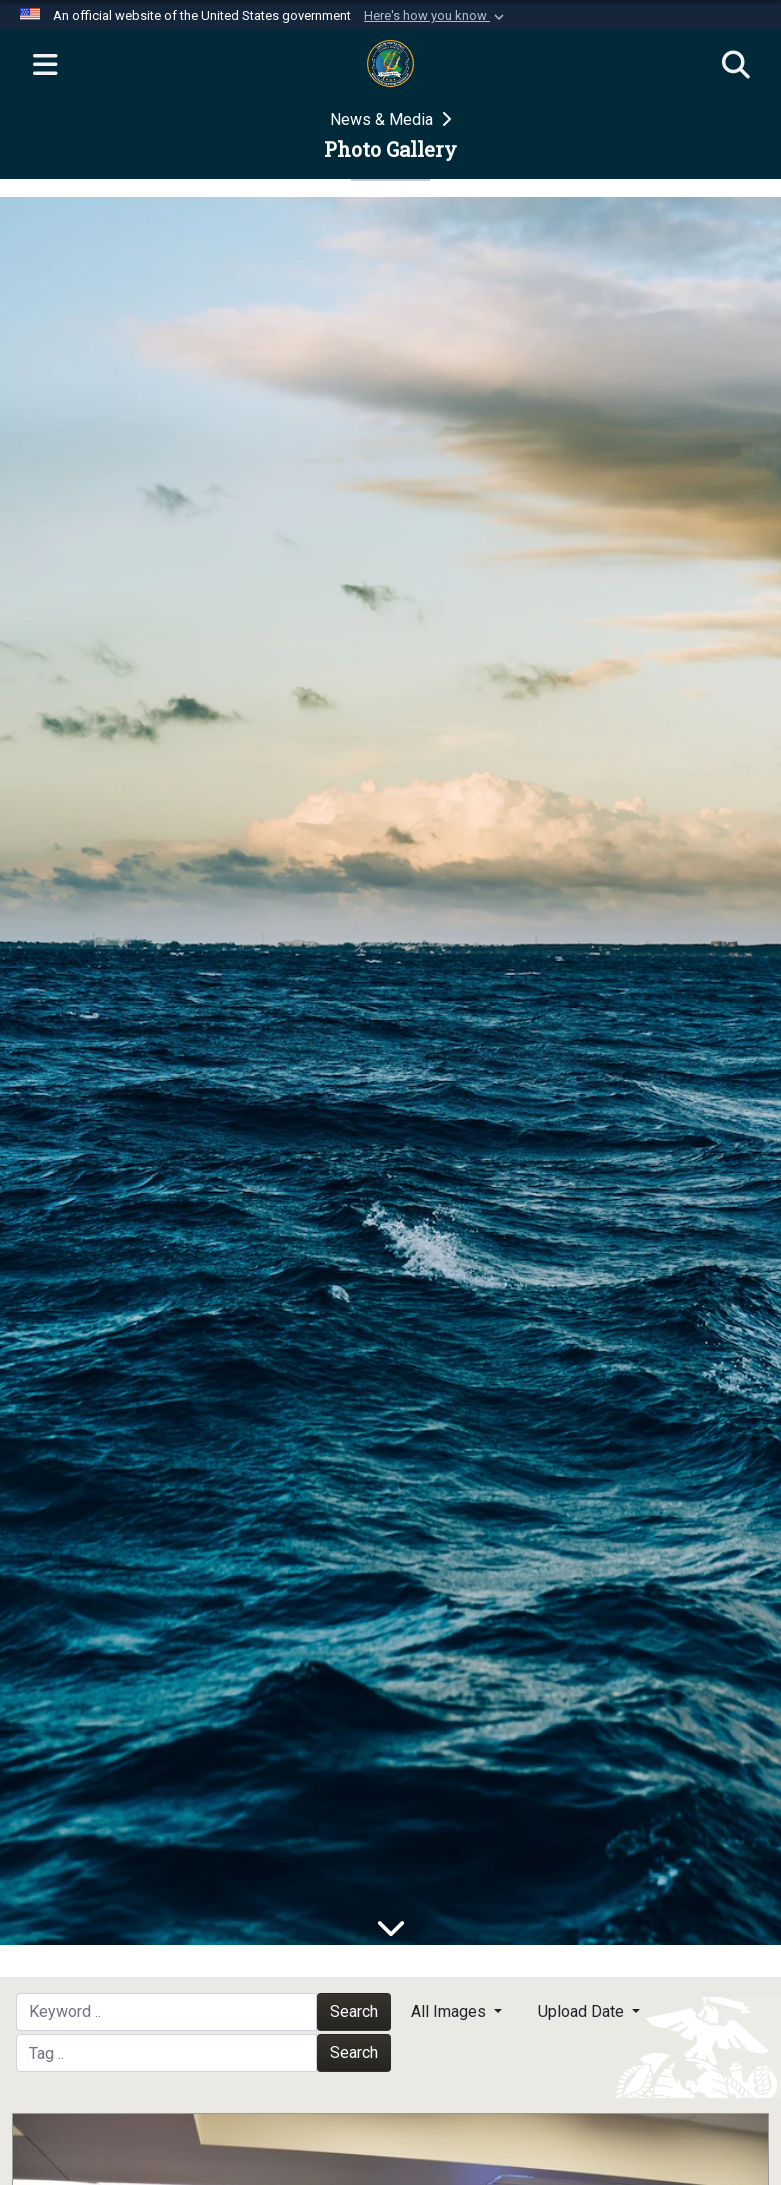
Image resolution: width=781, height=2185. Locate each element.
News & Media (383, 119)
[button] (436, 16)
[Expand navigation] (45, 66)
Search (354, 2011)
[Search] (736, 66)
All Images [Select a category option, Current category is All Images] (450, 2011)
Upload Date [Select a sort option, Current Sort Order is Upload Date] (583, 2011)
